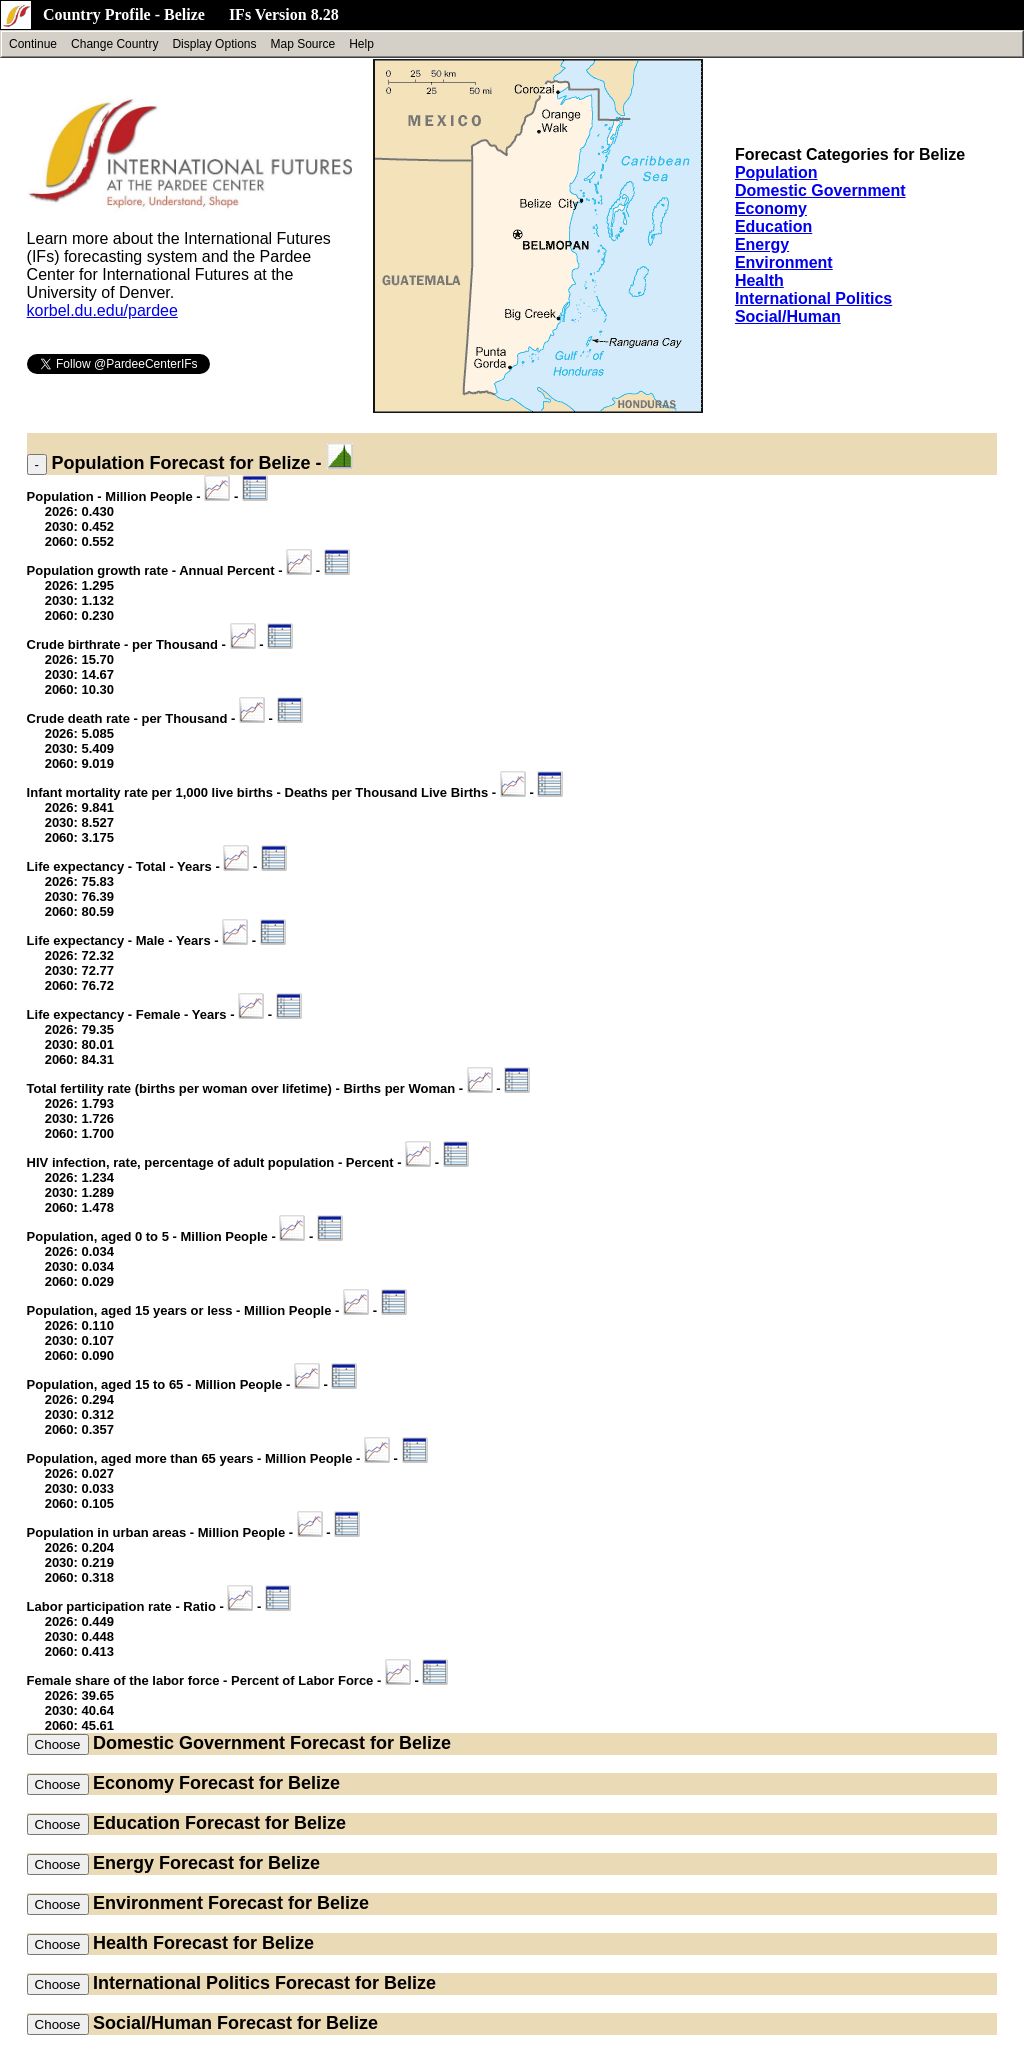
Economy (771, 208)
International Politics (813, 298)
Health (759, 280)
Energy (762, 244)
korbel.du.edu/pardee (102, 310)
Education (773, 226)
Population (776, 172)
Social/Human (788, 316)
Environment (784, 262)
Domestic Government (820, 190)
